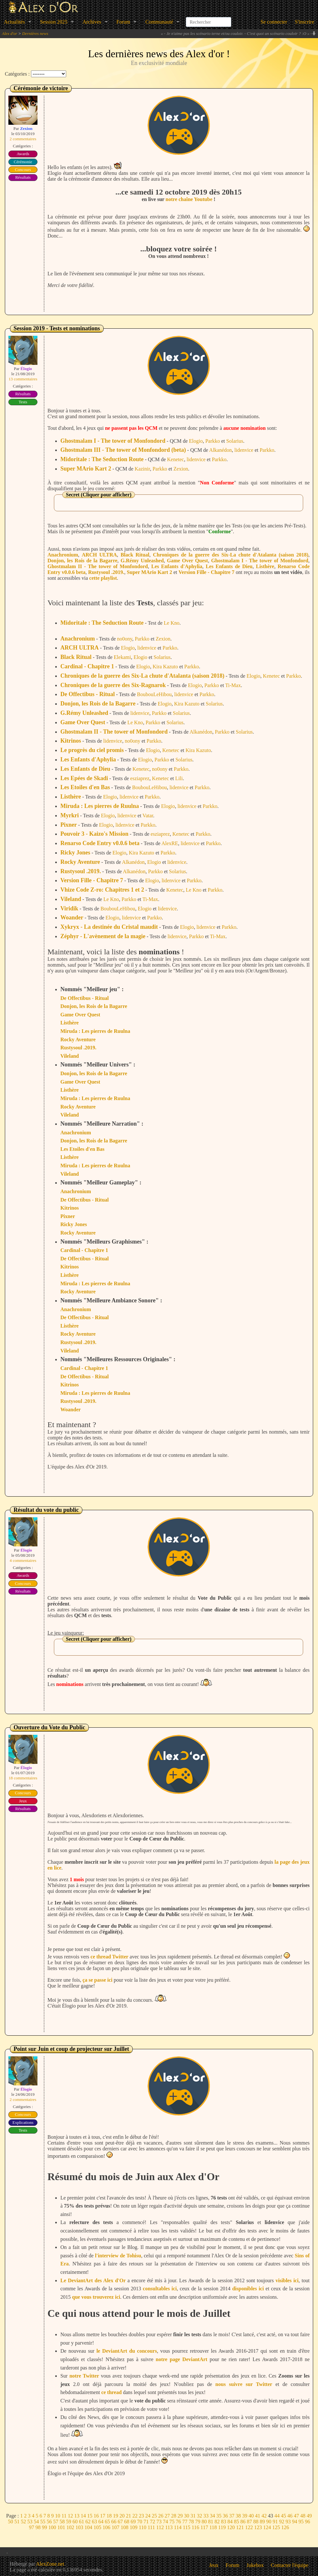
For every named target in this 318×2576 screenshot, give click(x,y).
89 (262, 2521)
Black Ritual (134, 554)
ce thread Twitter (109, 1956)
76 (178, 2521)
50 (10, 2521)
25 (154, 2515)
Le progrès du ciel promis (92, 750)
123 (258, 2527)
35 (218, 2515)
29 (180, 2515)
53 (30, 2521)
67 (120, 2521)
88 (256, 2521)
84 (230, 2521)
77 (185, 2521)
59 (68, 2521)
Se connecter (274, 22)
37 (231, 2515)
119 (222, 2527)
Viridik (69, 908)
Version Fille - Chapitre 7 (206, 572)
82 (217, 2521)
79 (197, 2521)
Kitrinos (70, 740)
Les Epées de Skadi (84, 778)
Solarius (234, 441)
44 (277, 2515)
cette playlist (103, 578)
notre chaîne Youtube (189, 199)
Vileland (70, 899)
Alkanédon (220, 450)
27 (167, 2515)
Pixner (68, 825)
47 (296, 2515)
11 (64, 2515)
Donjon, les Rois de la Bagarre (82, 560)
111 (151, 2527)
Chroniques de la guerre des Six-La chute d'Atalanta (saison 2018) (230, 554)
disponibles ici (248, 2288)
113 (168, 2527)
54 (36, 2521)
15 (89, 2515)
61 (81, 2521)
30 (186, 2515)
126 (285, 2527)
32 (199, 2515)
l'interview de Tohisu (118, 2255)
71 (146, 2521)
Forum (123, 22)
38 (238, 2515)
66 (114, 2521)
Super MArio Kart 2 (85, 468)
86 (243, 2521)
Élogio (26, 368)
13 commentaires (22, 378)
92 (281, 2521)
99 (44, 2527)
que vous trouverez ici (96, 2297)
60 (75, 2521)
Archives (92, 22)
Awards (22, 153)
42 (264, 2515)
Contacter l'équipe (289, 2565)
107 (115, 2527)
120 (231, 2527)
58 (62, 2521)
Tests (23, 401)
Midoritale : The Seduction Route (102, 459)
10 (57, 2515)
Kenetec (175, 459)
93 (288, 2521)
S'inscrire (304, 22)
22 (135, 2515)
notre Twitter (84, 2376)
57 (55, 2521)
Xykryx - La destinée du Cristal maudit (109, 927)
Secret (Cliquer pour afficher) (98, 494)
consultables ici (160, 2288)
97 (31, 2527)
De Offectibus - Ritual (87, 694)
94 (294, 2521)
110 (142, 2527)
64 (101, 2521)
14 (83, 2515)
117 (204, 2527)
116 (195, 2527)
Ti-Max (233, 685)
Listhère (265, 566)
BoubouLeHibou (154, 694)
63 (94, 2521)
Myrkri (69, 815)
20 (122, 2515)
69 (133, 2521)
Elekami (122, 657)
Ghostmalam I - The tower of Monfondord (112, 441)
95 (301, 2521)
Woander (71, 917)
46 (289, 2515)
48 (302, 2515)
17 (102, 2515)
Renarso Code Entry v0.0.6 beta (99, 843)
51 (17, 2521)
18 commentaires (22, 1778)
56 (49, 2521)
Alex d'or (9, 33)
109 (134, 2527)
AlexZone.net (50, 2564)
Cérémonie (23, 161)
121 (240, 2527)
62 (88, 2521)
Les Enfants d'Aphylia (176, 566)
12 (70, 2515)
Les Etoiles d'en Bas (85, 787)
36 (225, 2515)
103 (79, 2527)
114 (177, 2527)
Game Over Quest (187, 560)
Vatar (147, 815)
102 (70, 2527)
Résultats (23, 177)
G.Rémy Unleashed (142, 560)
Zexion (26, 128)
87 (249, 2521)
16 (96, 2515)
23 (141, 2515)
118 (213, 2527)
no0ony (124, 638)
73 (159, 2521)
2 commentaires (23, 138)
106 (106, 2527)
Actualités (14, 22)
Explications (23, 2122)
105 (97, 2527)
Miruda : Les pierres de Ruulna (99, 806)
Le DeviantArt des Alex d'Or (93, 2280)
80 (204, 2521)
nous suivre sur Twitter (243, 2384)
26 (160, 2515)
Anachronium (62, 554)
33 (206, 2515)
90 (269, 2521)
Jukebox (255, 2565)
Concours (23, 169)
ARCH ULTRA (99, 554)
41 (257, 2515)
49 (309, 2515)
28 (173, 2515)
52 (23, 2521)
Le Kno (171, 623)
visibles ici (286, 2280)
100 (52, 2527)
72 (152, 2521)
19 (115, 2515)
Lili (179, 778)
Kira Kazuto (165, 666)
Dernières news (35, 33)
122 (249, 2527)
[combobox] (208, 19)
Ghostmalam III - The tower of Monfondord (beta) (123, 450)
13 (76, 2515)
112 (160, 2527)
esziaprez (139, 778)
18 (109, 2515)
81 (210, 2521)
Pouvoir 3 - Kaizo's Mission (94, 834)
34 (212, 2515)
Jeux (23, 1800)
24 (147, 2515)
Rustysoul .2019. (106, 572)
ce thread (111, 2392)
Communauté (159, 22)
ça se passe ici (97, 1980)
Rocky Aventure (80, 862)
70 (139, 2521)
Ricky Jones (75, 852)
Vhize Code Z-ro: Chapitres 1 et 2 (102, 889)
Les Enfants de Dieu (229, 566)
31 (193, 2515)
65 (107, 2521)
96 (307, 2521)
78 (191, 2521)
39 (244, 2515)
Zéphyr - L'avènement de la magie (102, 936)
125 (276, 2527)
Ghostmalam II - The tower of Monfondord (97, 566)
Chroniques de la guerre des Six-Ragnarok (113, 685)
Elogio (196, 441)
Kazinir (142, 469)
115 (186, 2527)
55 (43, 2521)
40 (251, 2515)
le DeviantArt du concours (127, 2351)
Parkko (212, 441)
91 (275, 2521)
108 (124, 2527)
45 (283, 2515)
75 (172, 2521)
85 (236, 2521)
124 (267, 2527)
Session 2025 (53, 22)
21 (128, 2515)
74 (165, 2521)
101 (61, 2527)
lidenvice (243, 450)
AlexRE (169, 843)
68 (126, 2521)
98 (38, 2527)
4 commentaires (23, 1560)
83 (223, 2521)
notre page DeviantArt (181, 2359)
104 (88, 2527)
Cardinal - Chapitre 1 (87, 666)
